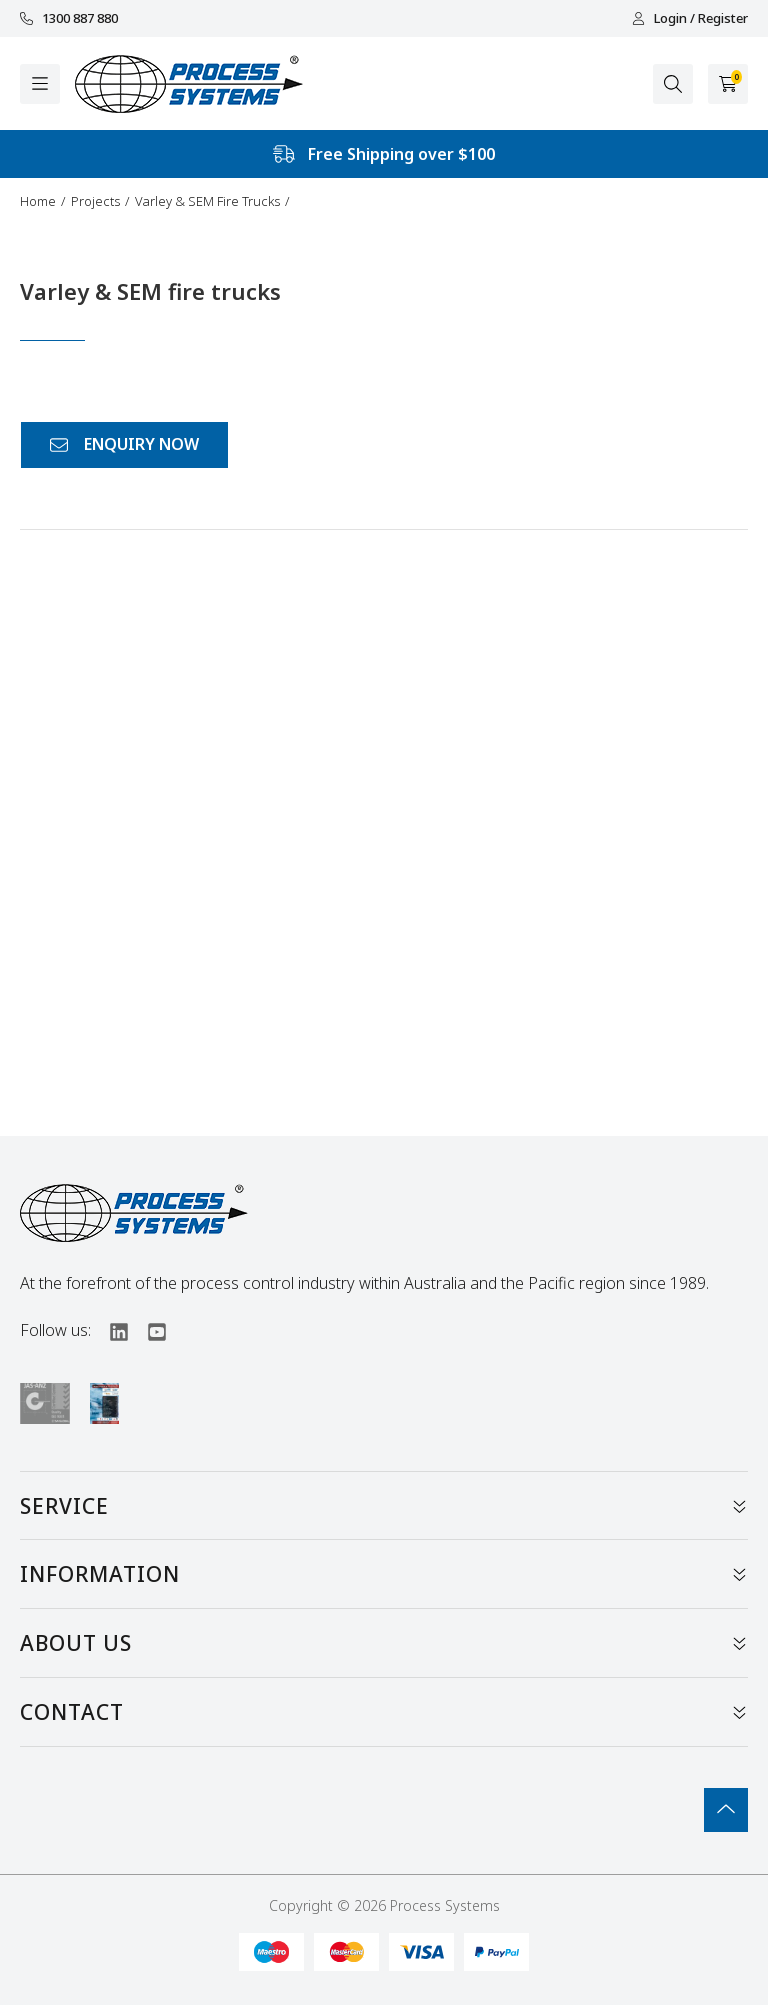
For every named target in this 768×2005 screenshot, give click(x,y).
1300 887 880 (69, 18)
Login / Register (690, 18)
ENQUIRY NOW (124, 444)
